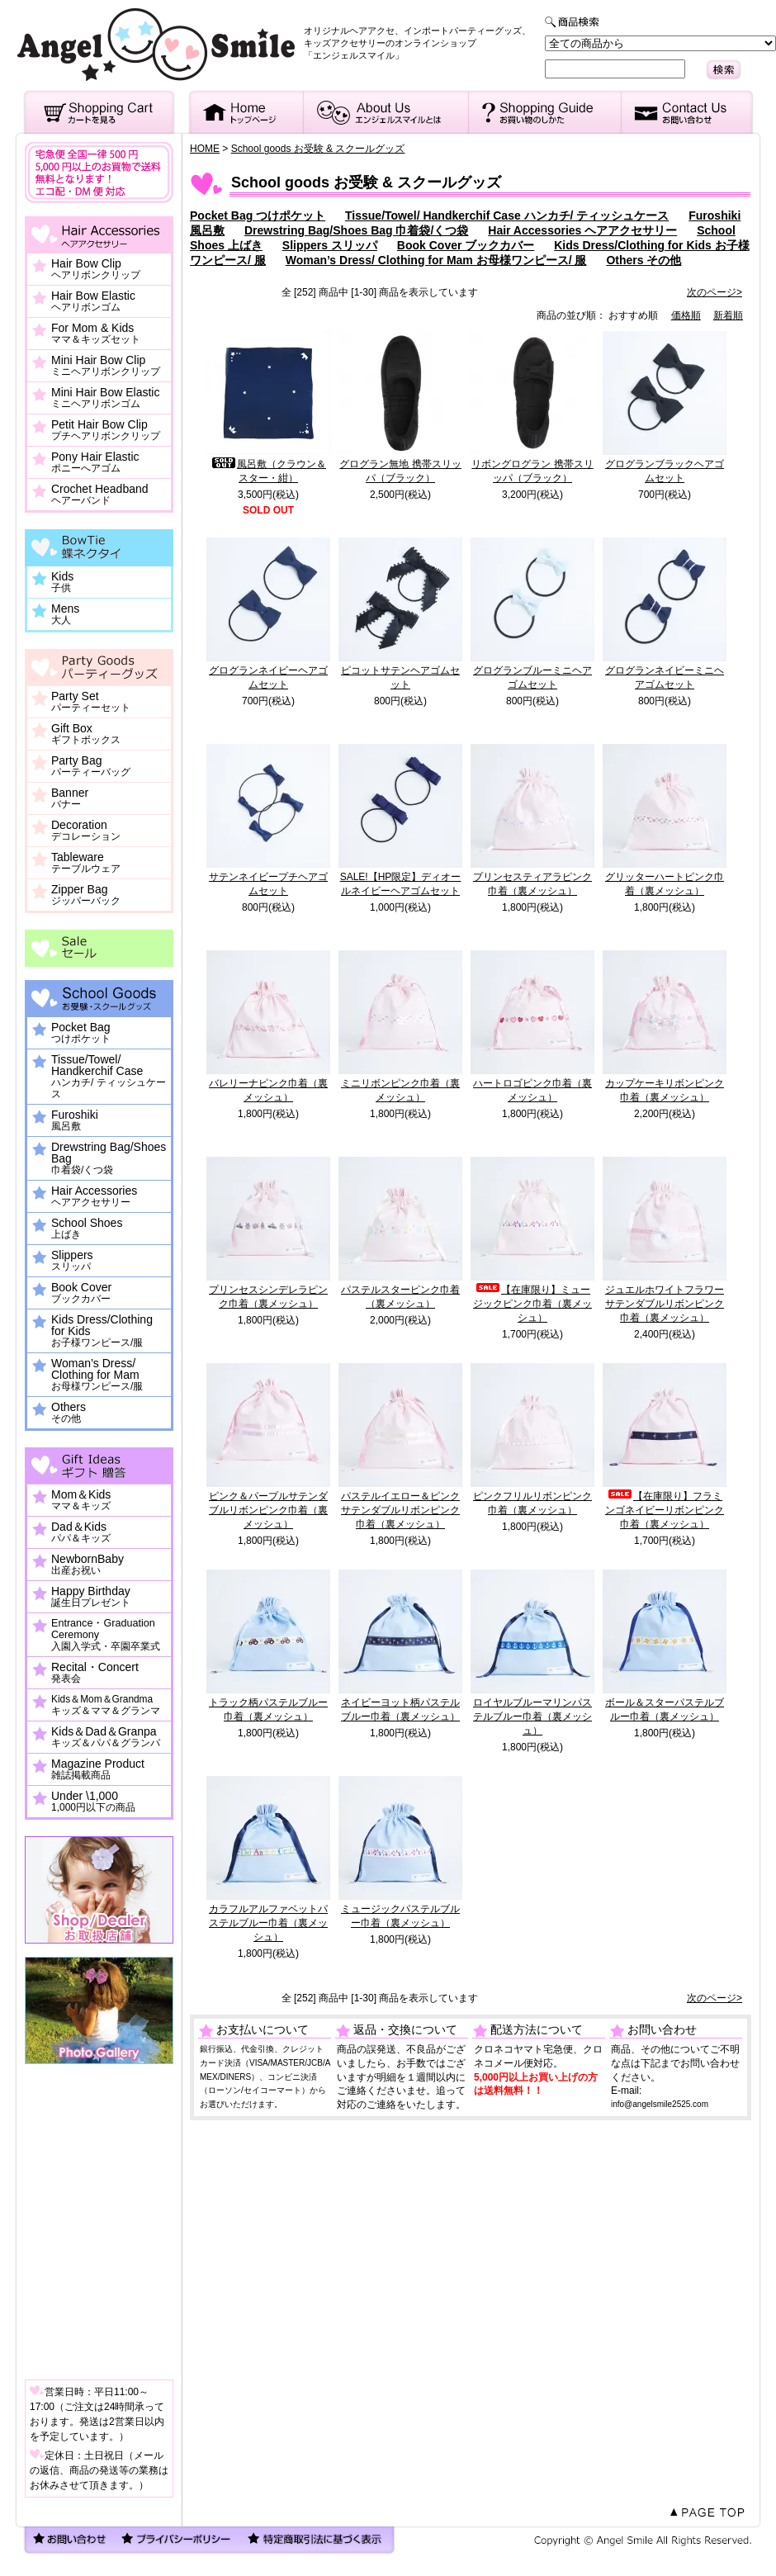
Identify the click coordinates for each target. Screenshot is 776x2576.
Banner (69, 798)
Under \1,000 (93, 1801)
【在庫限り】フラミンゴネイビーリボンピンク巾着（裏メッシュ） (664, 1510)
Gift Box (86, 734)
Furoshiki (74, 1120)
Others (68, 1412)
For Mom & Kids (95, 333)
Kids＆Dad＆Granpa (105, 1737)
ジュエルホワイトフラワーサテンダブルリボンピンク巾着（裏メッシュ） (664, 1304)
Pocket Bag (81, 1032)
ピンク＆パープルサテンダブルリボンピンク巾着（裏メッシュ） (268, 1510)
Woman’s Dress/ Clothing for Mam (97, 1374)
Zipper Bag (86, 895)
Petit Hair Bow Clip (105, 430)
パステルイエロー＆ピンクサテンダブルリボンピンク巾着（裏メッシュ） (400, 1510)
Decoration (86, 830)
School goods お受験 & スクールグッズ (318, 148)
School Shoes (86, 1228)
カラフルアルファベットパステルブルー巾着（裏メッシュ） (268, 1923)
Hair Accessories (94, 1196)
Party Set (90, 701)
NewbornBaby (87, 1564)
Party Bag (90, 766)
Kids (62, 582)
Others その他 (643, 260)
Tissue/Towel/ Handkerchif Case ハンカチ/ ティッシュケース (507, 215)
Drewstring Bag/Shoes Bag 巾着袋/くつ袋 (356, 230)
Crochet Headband (100, 494)
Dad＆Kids (81, 1532)
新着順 (728, 315)
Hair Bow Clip (95, 269)
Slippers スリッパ (329, 245)
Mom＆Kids (81, 1500)
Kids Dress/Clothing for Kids (102, 1331)
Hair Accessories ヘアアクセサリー (582, 230)
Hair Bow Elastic (93, 301)
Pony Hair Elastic (95, 462)
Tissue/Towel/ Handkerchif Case (108, 1077)
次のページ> (714, 292)
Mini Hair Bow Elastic (105, 398)
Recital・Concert (95, 1672)
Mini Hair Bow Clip (105, 365)
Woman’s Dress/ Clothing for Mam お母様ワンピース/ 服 (436, 260)
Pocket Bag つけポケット (257, 215)
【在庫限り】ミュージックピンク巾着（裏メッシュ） (532, 1304)
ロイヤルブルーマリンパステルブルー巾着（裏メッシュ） (532, 1716)
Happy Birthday (90, 1596)
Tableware (86, 862)
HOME (205, 148)
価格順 (686, 315)
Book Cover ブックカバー (465, 245)
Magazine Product (97, 1769)
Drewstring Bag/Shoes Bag (108, 1158)
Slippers (72, 1260)
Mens (65, 614)
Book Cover (81, 1293)
